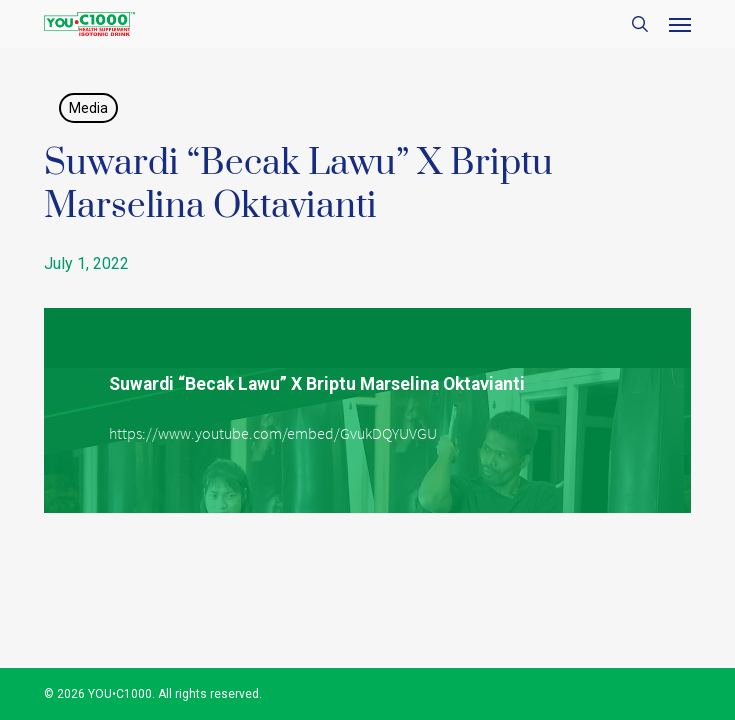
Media (88, 108)
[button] (680, 24)
